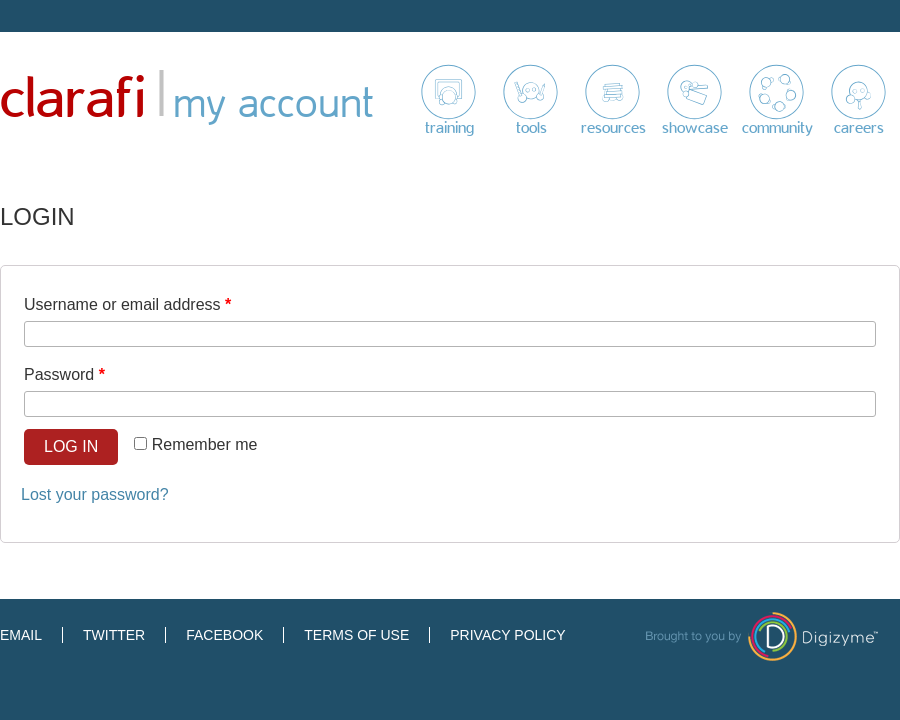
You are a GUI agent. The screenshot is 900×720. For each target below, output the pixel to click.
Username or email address (127, 304)
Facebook (224, 635)
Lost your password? (95, 494)
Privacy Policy (507, 635)
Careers (859, 128)
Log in (71, 446)
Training (449, 128)
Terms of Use (356, 635)
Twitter (114, 635)
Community (777, 128)
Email (21, 635)
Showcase (695, 128)
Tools (531, 128)
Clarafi (73, 99)
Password (64, 374)
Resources (613, 128)
